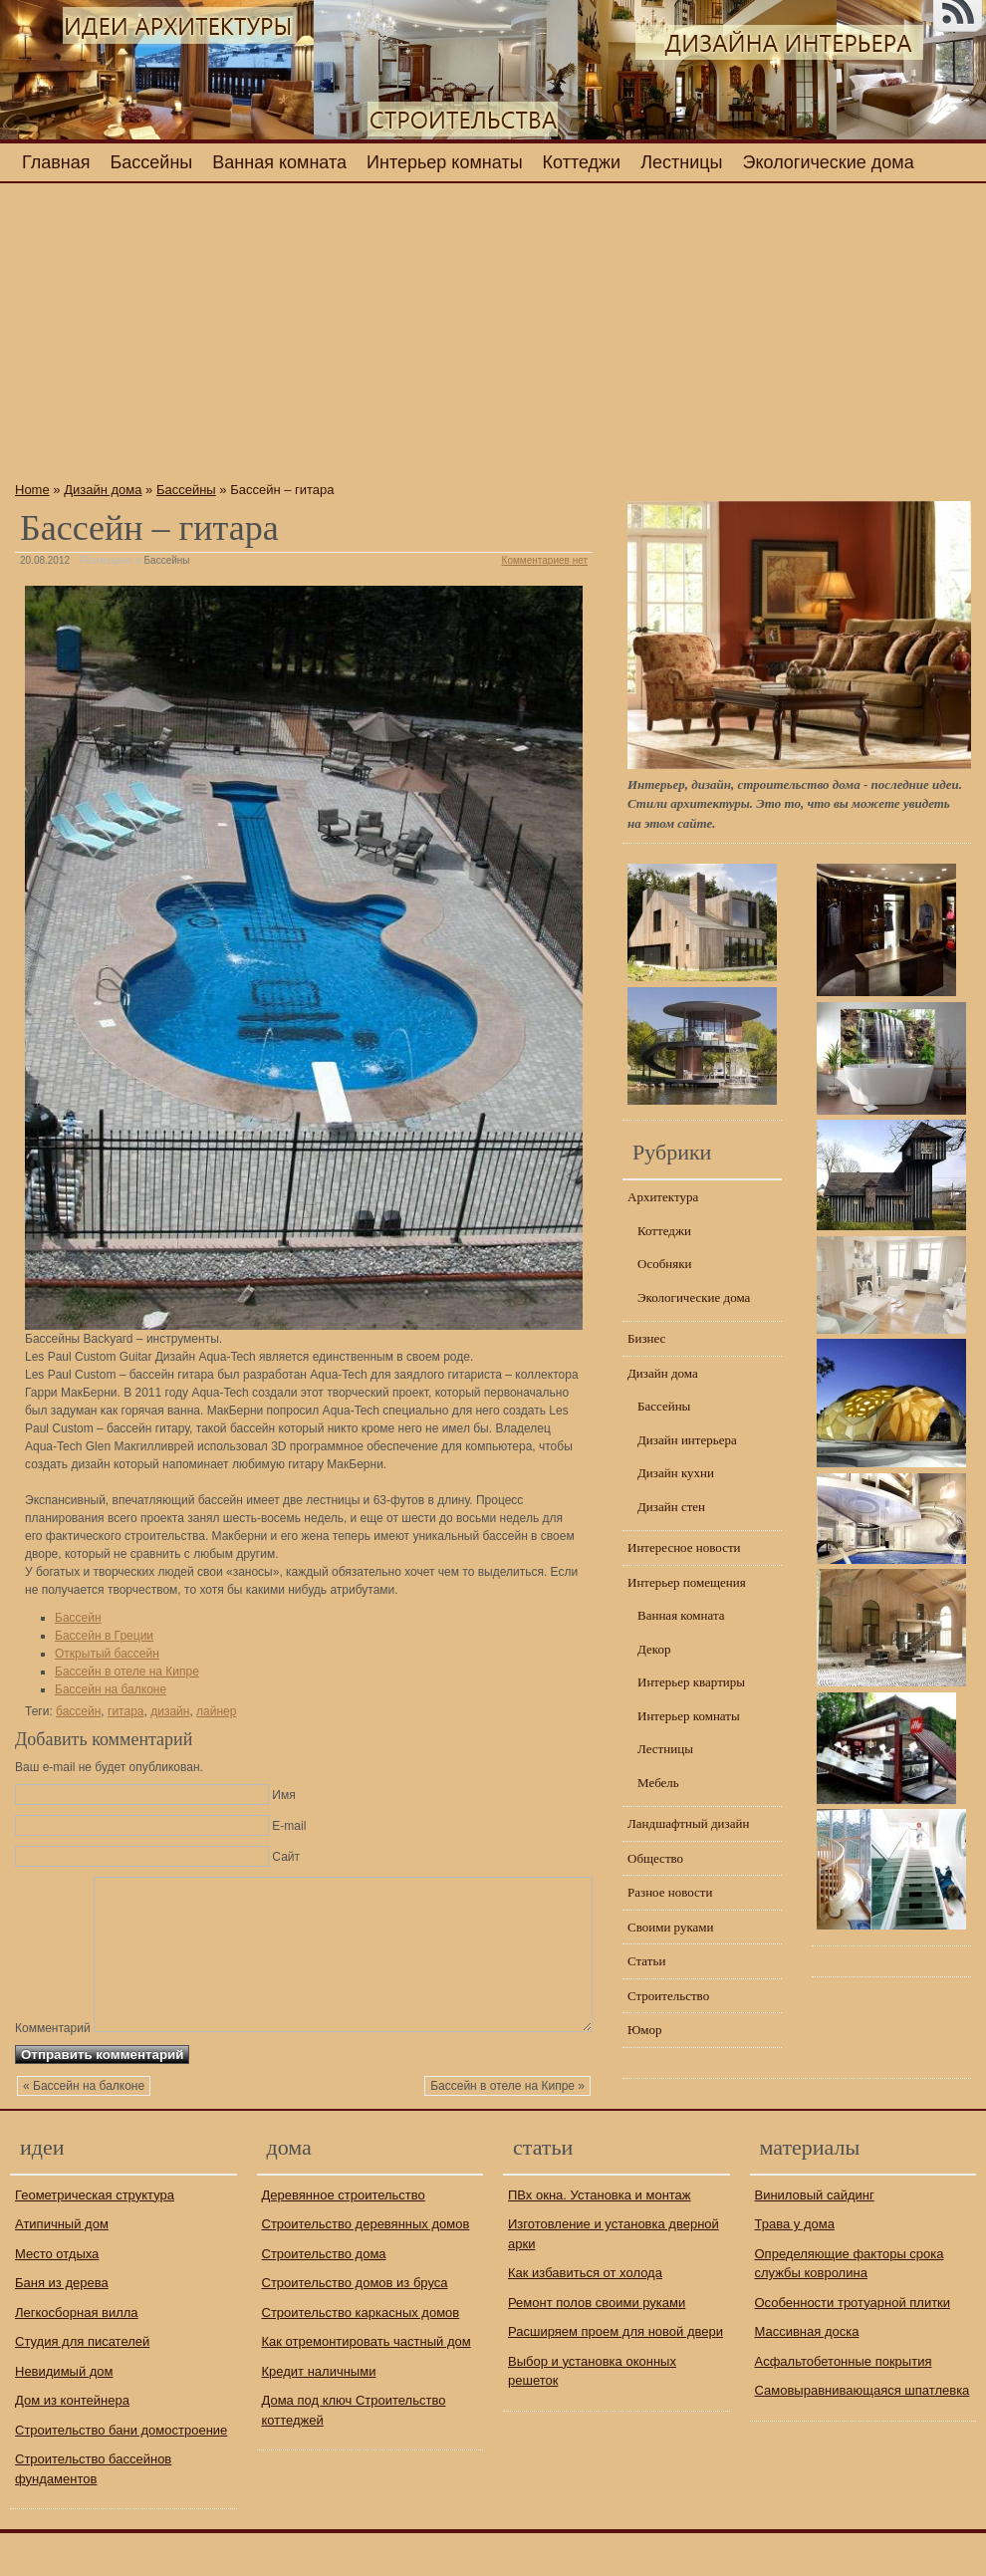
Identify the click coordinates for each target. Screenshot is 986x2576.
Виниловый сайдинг (814, 2237)
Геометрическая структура (94, 2237)
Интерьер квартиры (691, 1681)
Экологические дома (828, 162)
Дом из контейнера (72, 2443)
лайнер (216, 1711)
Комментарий (53, 1884)
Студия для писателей (82, 2384)
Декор (653, 1649)
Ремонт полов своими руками (596, 2345)
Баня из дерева (62, 2325)
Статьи (646, 1960)
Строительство (668, 1995)
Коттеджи (582, 162)
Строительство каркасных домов (361, 2355)
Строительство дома (324, 2296)
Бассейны (152, 162)
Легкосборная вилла (76, 2355)
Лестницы (681, 162)
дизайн (169, 1711)
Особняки (664, 1263)
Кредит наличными (319, 2414)
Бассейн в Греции (104, 1636)
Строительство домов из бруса (355, 2325)
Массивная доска (807, 2374)
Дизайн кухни (675, 1472)
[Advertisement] (304, 337)
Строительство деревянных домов (366, 2266)
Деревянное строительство (343, 2237)
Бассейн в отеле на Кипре (127, 1671)
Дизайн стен (671, 1506)
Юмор (644, 2029)
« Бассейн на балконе (83, 2130)
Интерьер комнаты (445, 162)
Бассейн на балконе (110, 1689)
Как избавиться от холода (585, 2315)
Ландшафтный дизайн (688, 1823)
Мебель (658, 1782)
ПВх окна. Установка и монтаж (599, 2237)
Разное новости (670, 1892)
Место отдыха (57, 2296)
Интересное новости (684, 1547)
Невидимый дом (64, 2414)
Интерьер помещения (686, 1582)
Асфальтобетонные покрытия (843, 2404)
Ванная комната (279, 162)
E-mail (289, 1826)
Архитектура (662, 1196)
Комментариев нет (545, 560)
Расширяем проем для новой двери (615, 2374)
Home (32, 489)
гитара (125, 1711)
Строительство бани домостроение (121, 2472)
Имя (283, 1795)
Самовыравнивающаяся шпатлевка (862, 2433)
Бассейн (78, 1618)
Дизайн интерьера (687, 1439)
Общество (655, 1858)
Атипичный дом (62, 2266)
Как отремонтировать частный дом (366, 2384)
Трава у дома (795, 2266)
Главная (56, 162)
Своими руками (670, 1927)
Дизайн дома (102, 489)
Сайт (286, 1857)
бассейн (78, 1711)
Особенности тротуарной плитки (853, 2345)
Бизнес (646, 1338)
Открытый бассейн (107, 1654)
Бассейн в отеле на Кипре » (507, 2130)
